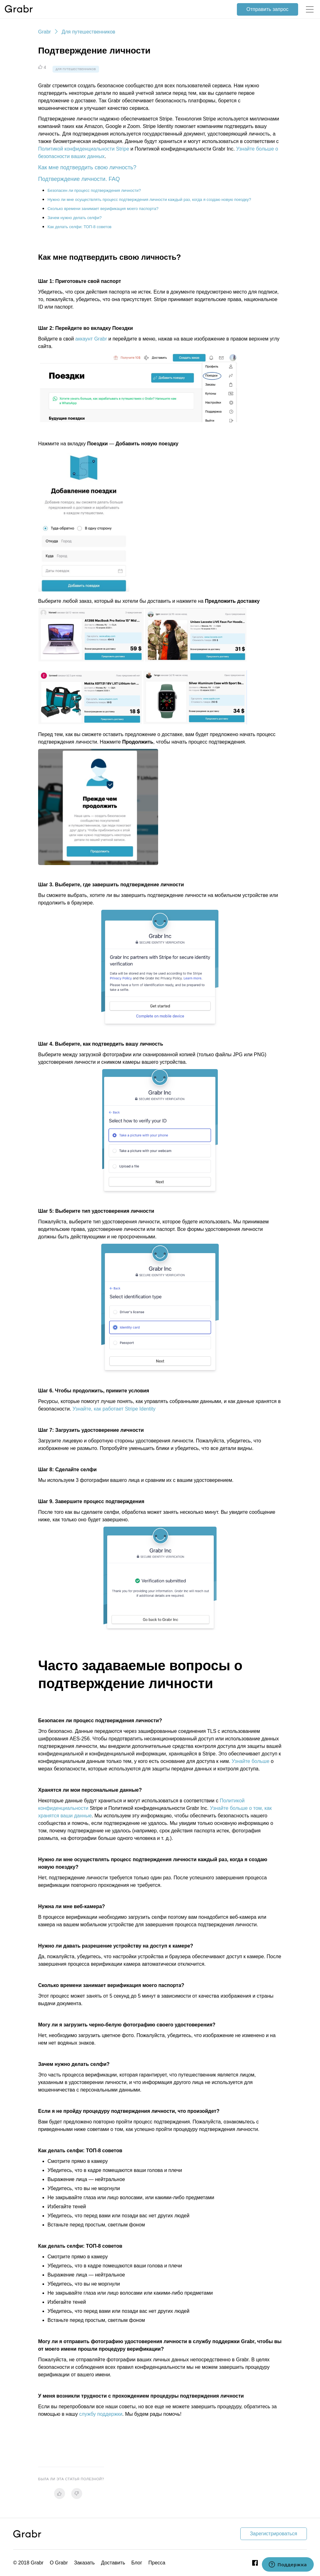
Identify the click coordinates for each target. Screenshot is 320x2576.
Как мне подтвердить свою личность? (87, 167)
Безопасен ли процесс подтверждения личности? (94, 190)
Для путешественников (88, 31)
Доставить (113, 2562)
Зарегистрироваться (273, 2533)
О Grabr (59, 2562)
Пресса (156, 2562)
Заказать (84, 2562)
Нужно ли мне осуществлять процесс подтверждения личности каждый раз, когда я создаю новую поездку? (149, 199)
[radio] (59, 2493)
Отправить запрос (267, 9)
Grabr (44, 31)
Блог (136, 2562)
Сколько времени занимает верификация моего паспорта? (103, 208)
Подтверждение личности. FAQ (79, 179)
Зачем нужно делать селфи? (75, 217)
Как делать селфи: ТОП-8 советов (80, 226)
